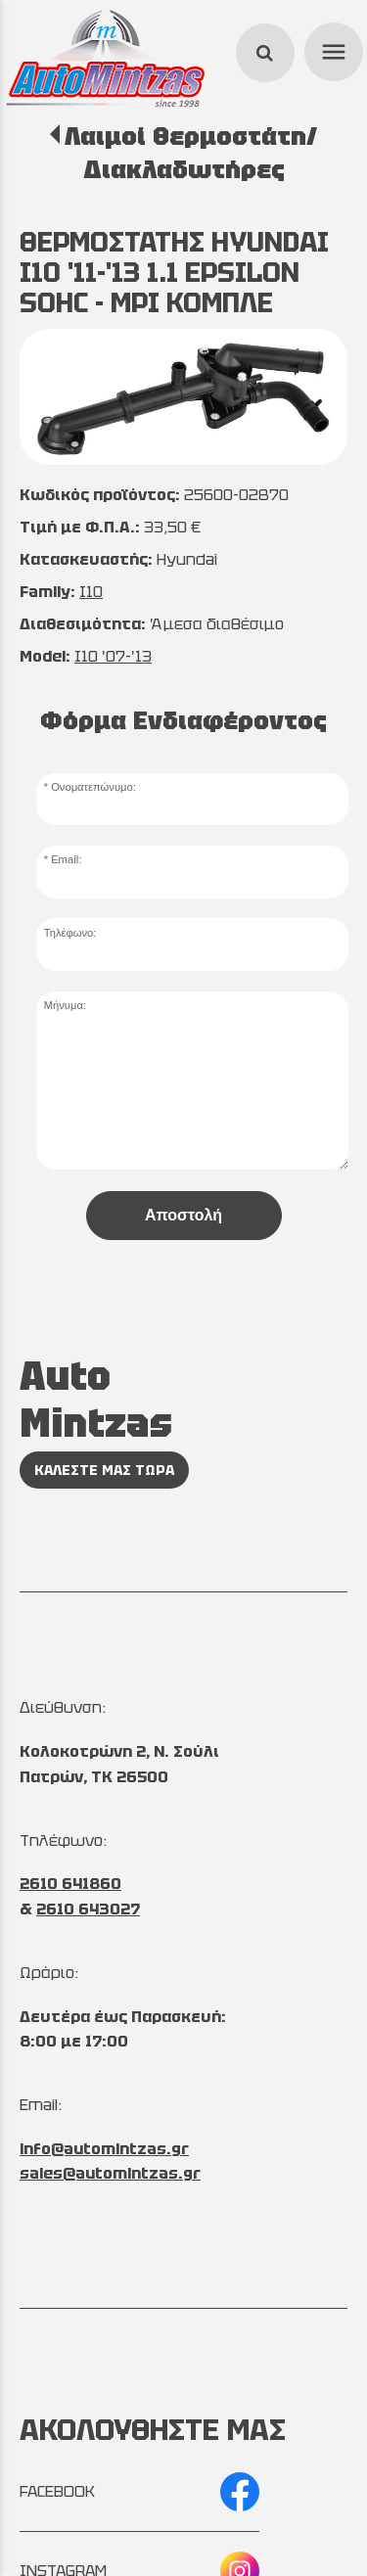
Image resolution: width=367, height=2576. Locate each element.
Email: (66, 859)
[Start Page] (106, 59)
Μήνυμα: (65, 1005)
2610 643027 (88, 1909)
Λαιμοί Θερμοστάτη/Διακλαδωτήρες (191, 152)
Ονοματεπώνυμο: (93, 787)
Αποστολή (183, 1215)
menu (331, 49)
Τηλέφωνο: (70, 933)
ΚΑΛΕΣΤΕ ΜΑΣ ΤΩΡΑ (104, 1470)
